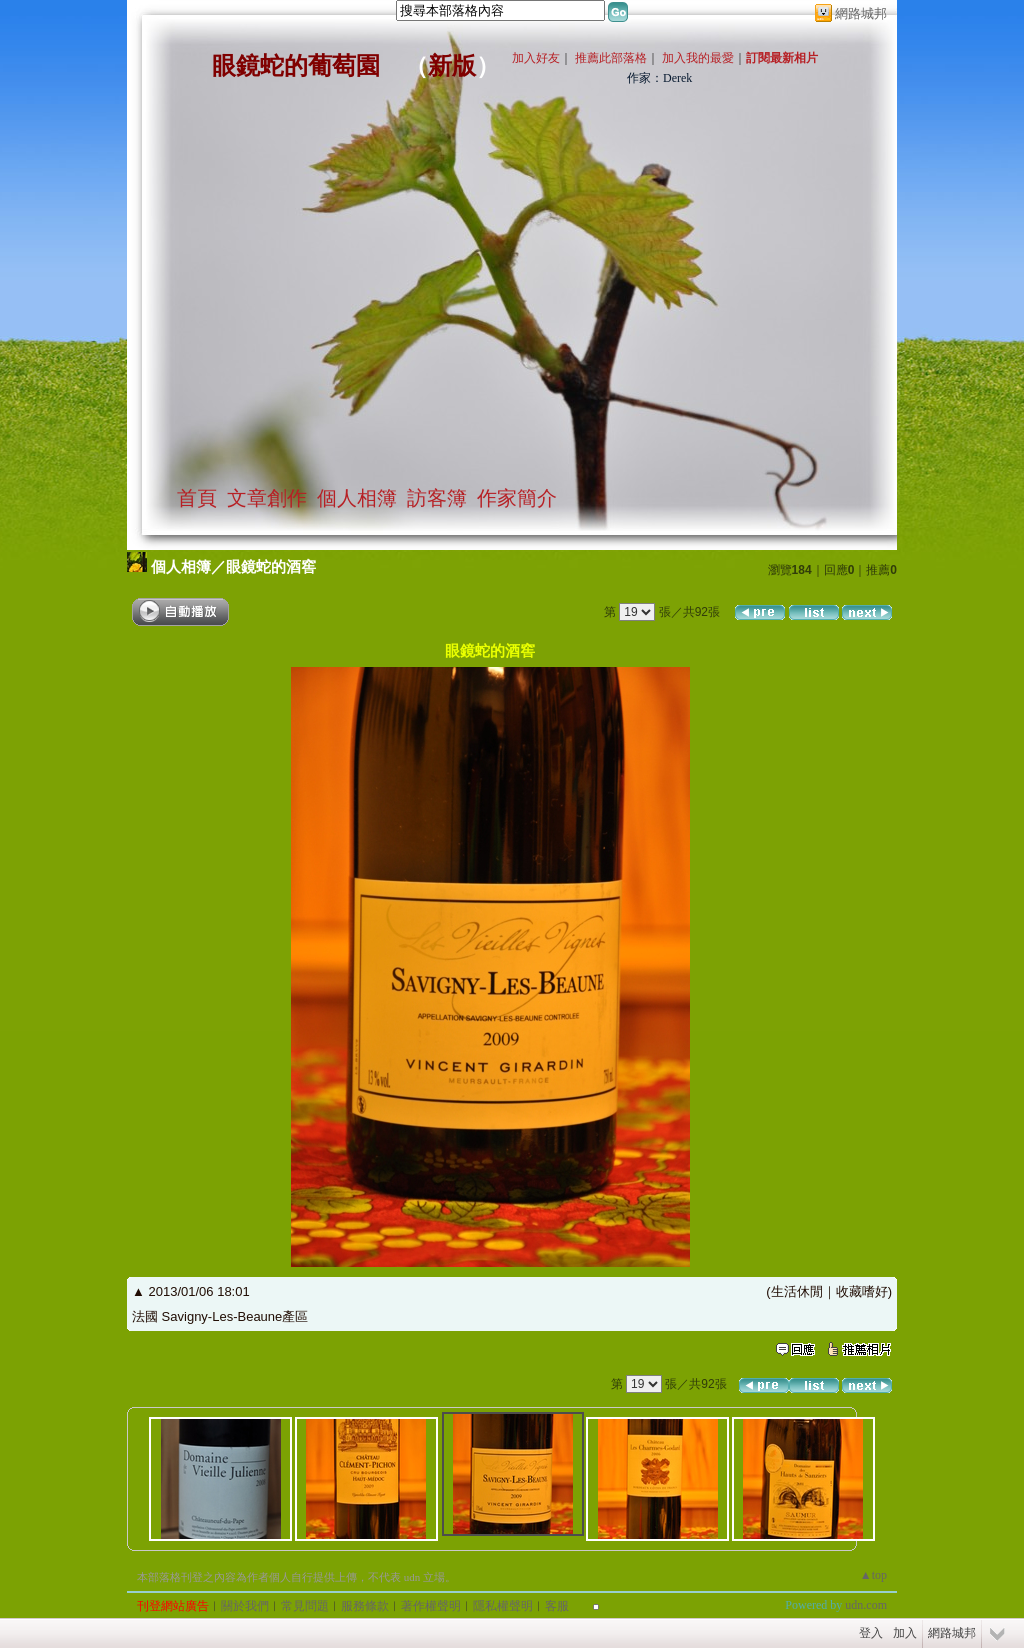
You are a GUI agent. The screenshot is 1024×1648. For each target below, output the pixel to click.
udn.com (866, 1605)
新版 (452, 66)
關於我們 (245, 1606)
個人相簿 (357, 498)
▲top (873, 1575)
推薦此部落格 (611, 58)
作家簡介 (517, 498)
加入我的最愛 (698, 58)
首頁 (197, 498)
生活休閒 (797, 1291)
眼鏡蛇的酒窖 (271, 566)
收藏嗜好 (862, 1291)
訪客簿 (437, 498)
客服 (557, 1606)
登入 (871, 1633)
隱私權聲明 (503, 1606)
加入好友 (536, 58)
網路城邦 (861, 13)
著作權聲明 (431, 1606)
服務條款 (365, 1606)
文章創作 (267, 498)
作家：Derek (659, 78)
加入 (905, 1633)
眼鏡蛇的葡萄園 (296, 66)
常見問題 (305, 1606)
